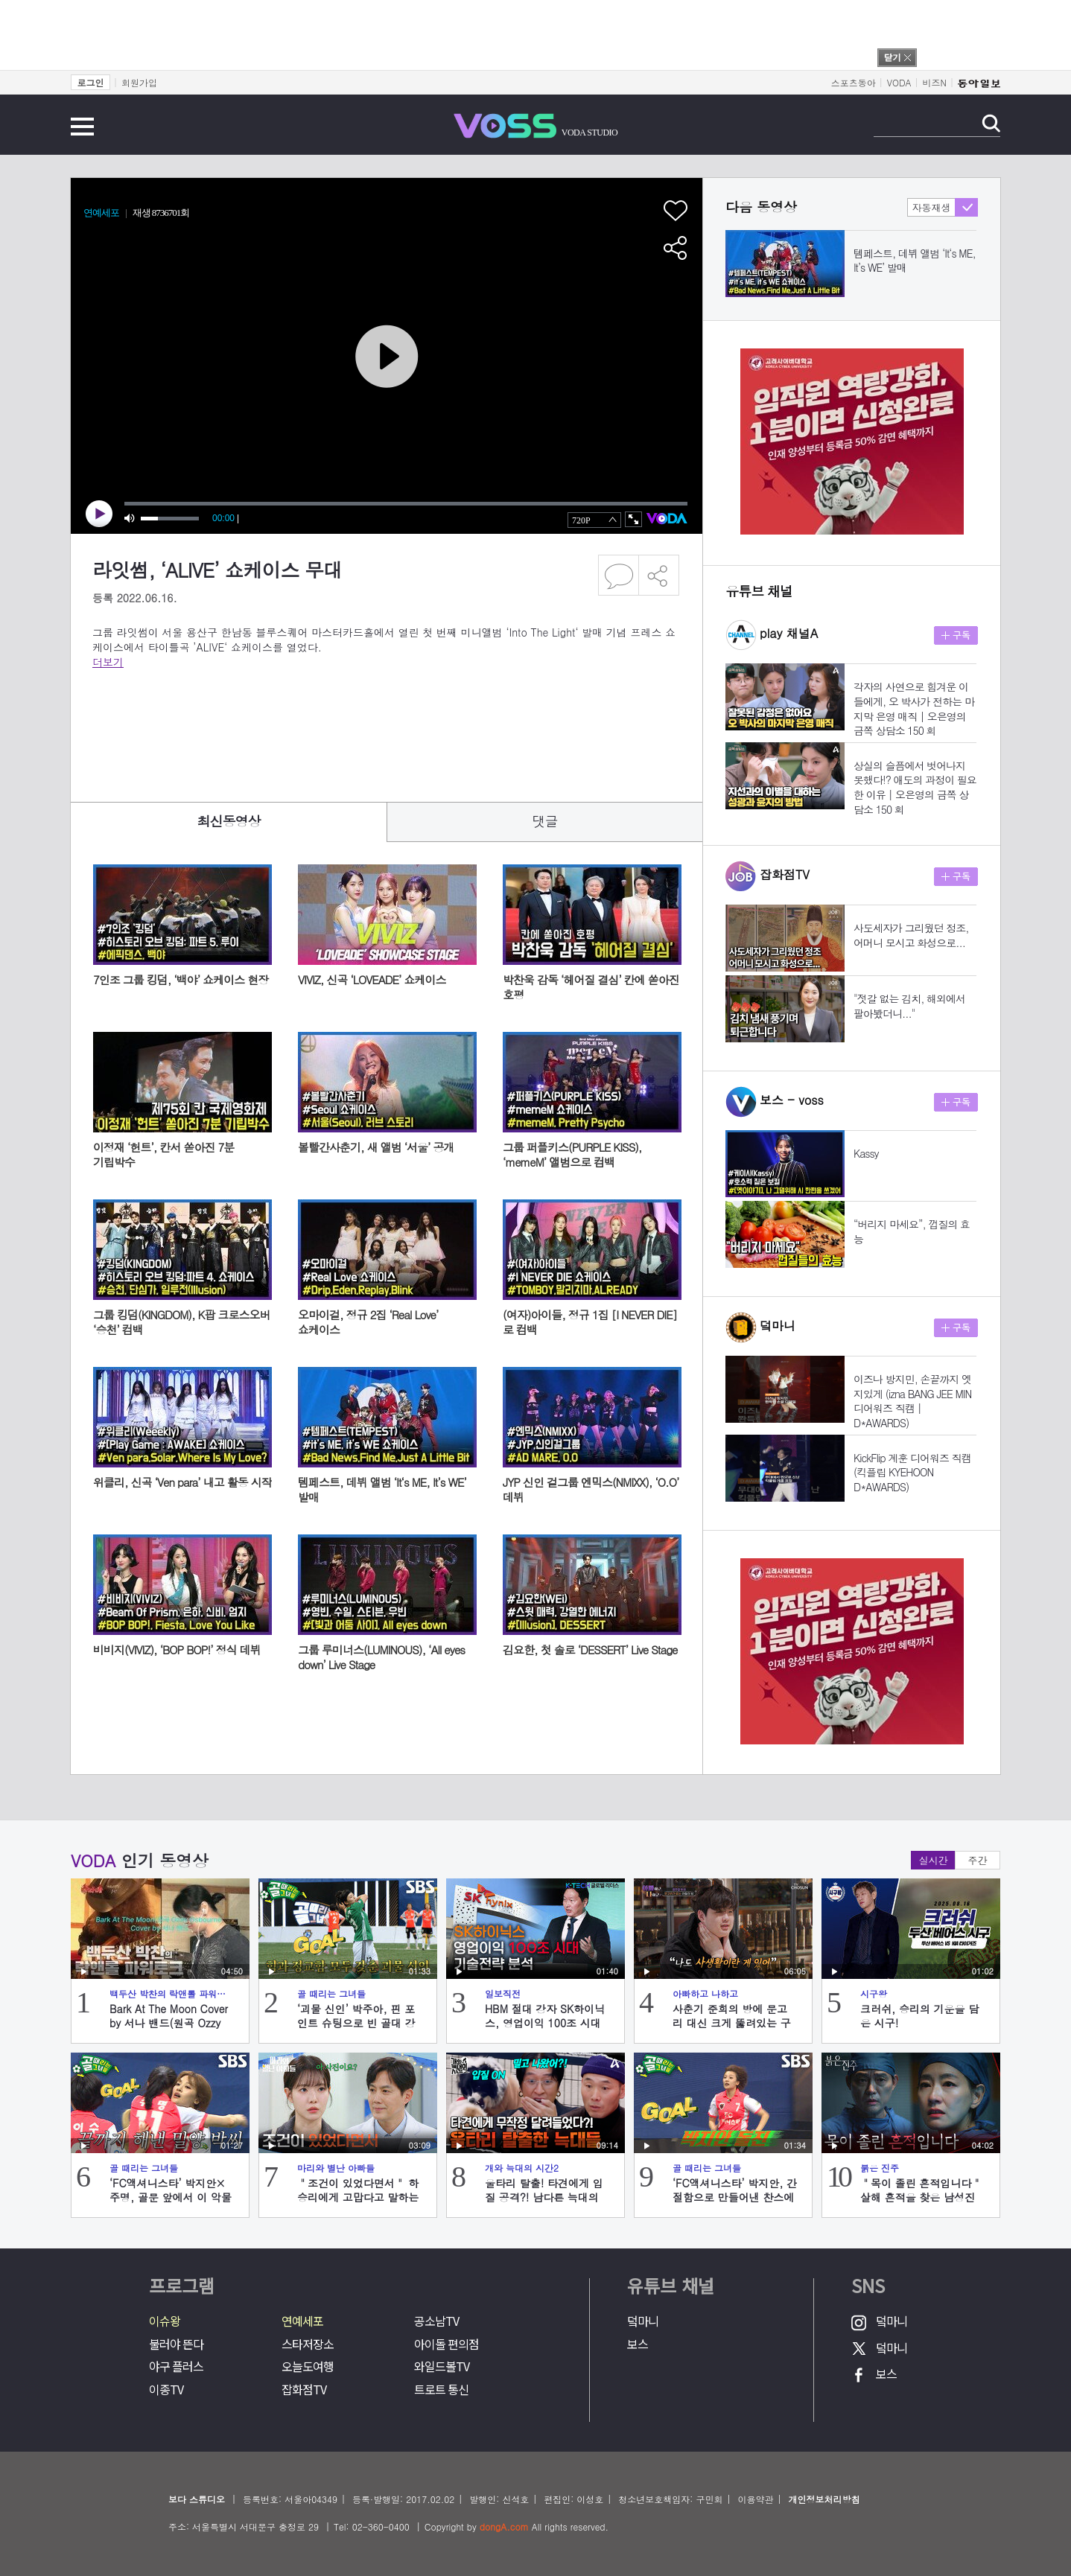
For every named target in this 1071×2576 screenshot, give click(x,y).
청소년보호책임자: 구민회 (670, 2499)
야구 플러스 (176, 2366)
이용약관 (755, 2499)
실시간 (933, 1860)
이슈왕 (164, 2321)
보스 (637, 2344)
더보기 (108, 661)
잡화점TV (304, 2389)
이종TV (166, 2389)
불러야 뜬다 (176, 2344)
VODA (899, 82)
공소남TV (436, 2321)
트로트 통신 (441, 2389)
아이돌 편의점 (446, 2344)
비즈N (935, 82)
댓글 (545, 821)
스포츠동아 (853, 82)
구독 (956, 635)
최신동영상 (229, 821)
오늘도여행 (308, 2366)
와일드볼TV (441, 2366)
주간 (978, 1860)
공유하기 (659, 575)
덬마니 (642, 2321)
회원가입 (139, 82)
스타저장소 (308, 2344)
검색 (991, 123)
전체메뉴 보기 (82, 127)
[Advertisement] (363, 725)
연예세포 (302, 2321)
